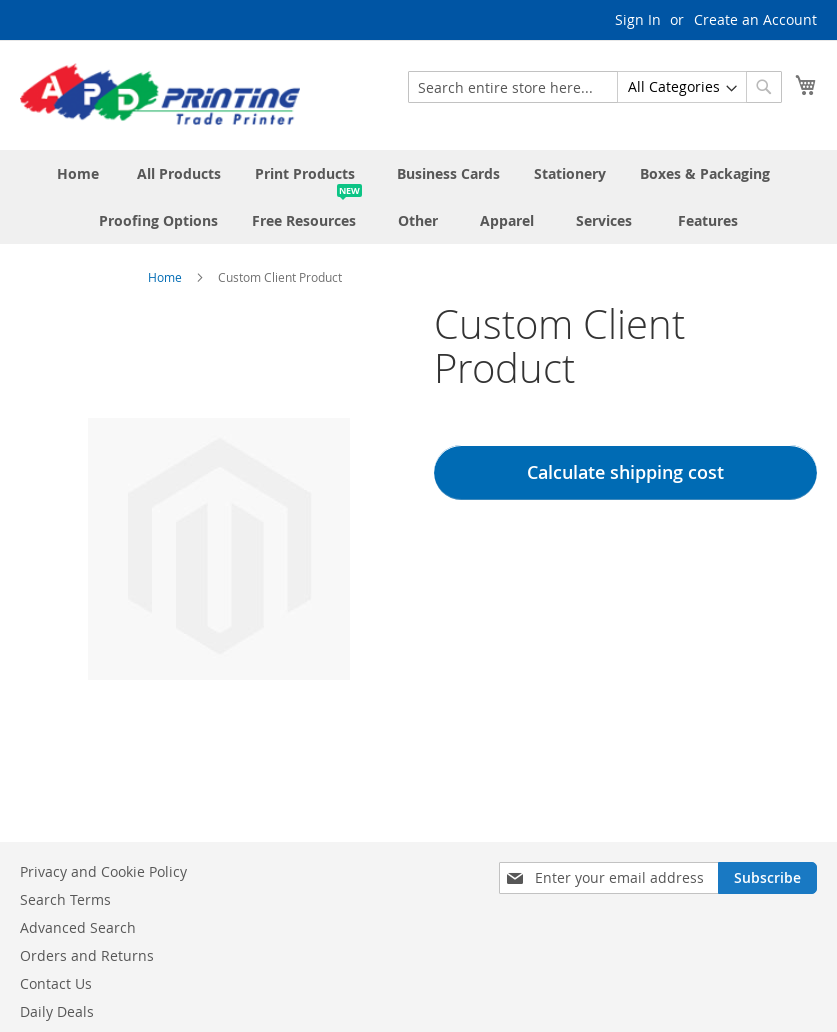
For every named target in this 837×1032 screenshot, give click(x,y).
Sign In (638, 19)
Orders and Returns (87, 955)
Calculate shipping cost (625, 472)
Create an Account (755, 19)
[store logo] (160, 94)
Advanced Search (78, 927)
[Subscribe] (767, 878)
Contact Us (56, 983)
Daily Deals (57, 1011)
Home (165, 277)
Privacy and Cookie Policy (103, 871)
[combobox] (595, 87)
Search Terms (65, 899)
